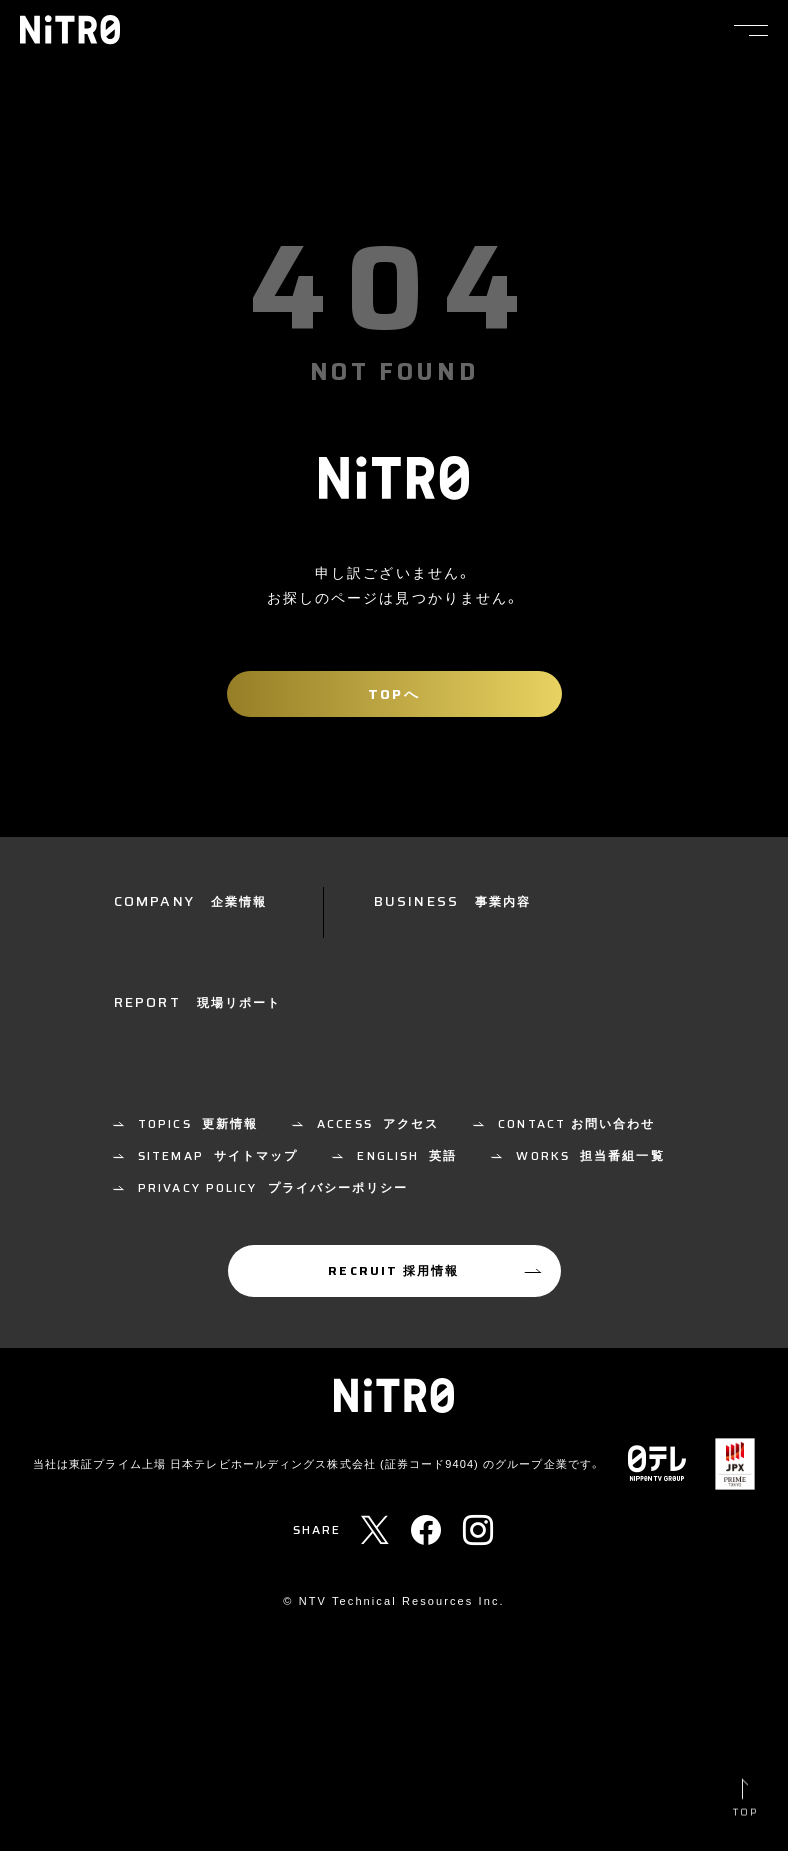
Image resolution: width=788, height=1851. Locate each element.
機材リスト (629, 1038)
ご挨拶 (159, 1034)
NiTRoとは (176, 946)
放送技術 (426, 990)
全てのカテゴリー (194, 1156)
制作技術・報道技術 (386, 1156)
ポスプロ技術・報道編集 (213, 1200)
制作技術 (426, 946)
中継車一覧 (537, 1038)
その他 (159, 1244)
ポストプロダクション (598, 946)
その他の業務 (570, 990)
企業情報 (166, 990)
